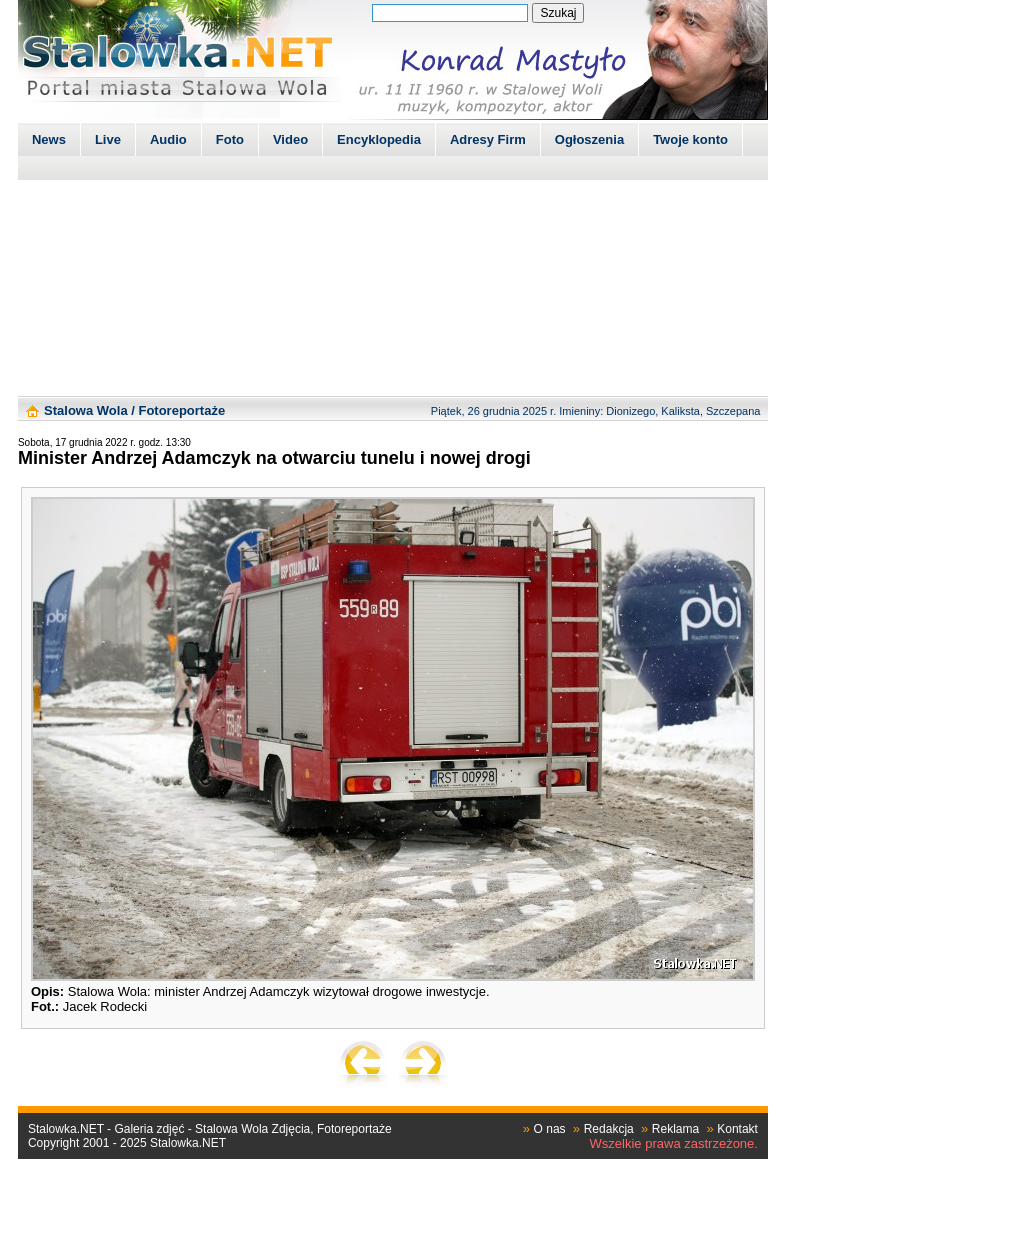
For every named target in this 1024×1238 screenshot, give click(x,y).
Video (290, 139)
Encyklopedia (379, 139)
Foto (230, 139)
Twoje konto (690, 139)
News (49, 139)
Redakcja (609, 1129)
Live (108, 139)
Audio (168, 139)
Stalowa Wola (86, 410)
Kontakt (737, 1129)
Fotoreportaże (181, 410)
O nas (550, 1129)
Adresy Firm (488, 139)
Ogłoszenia (589, 139)
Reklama (675, 1129)
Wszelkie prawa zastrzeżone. (674, 1143)
